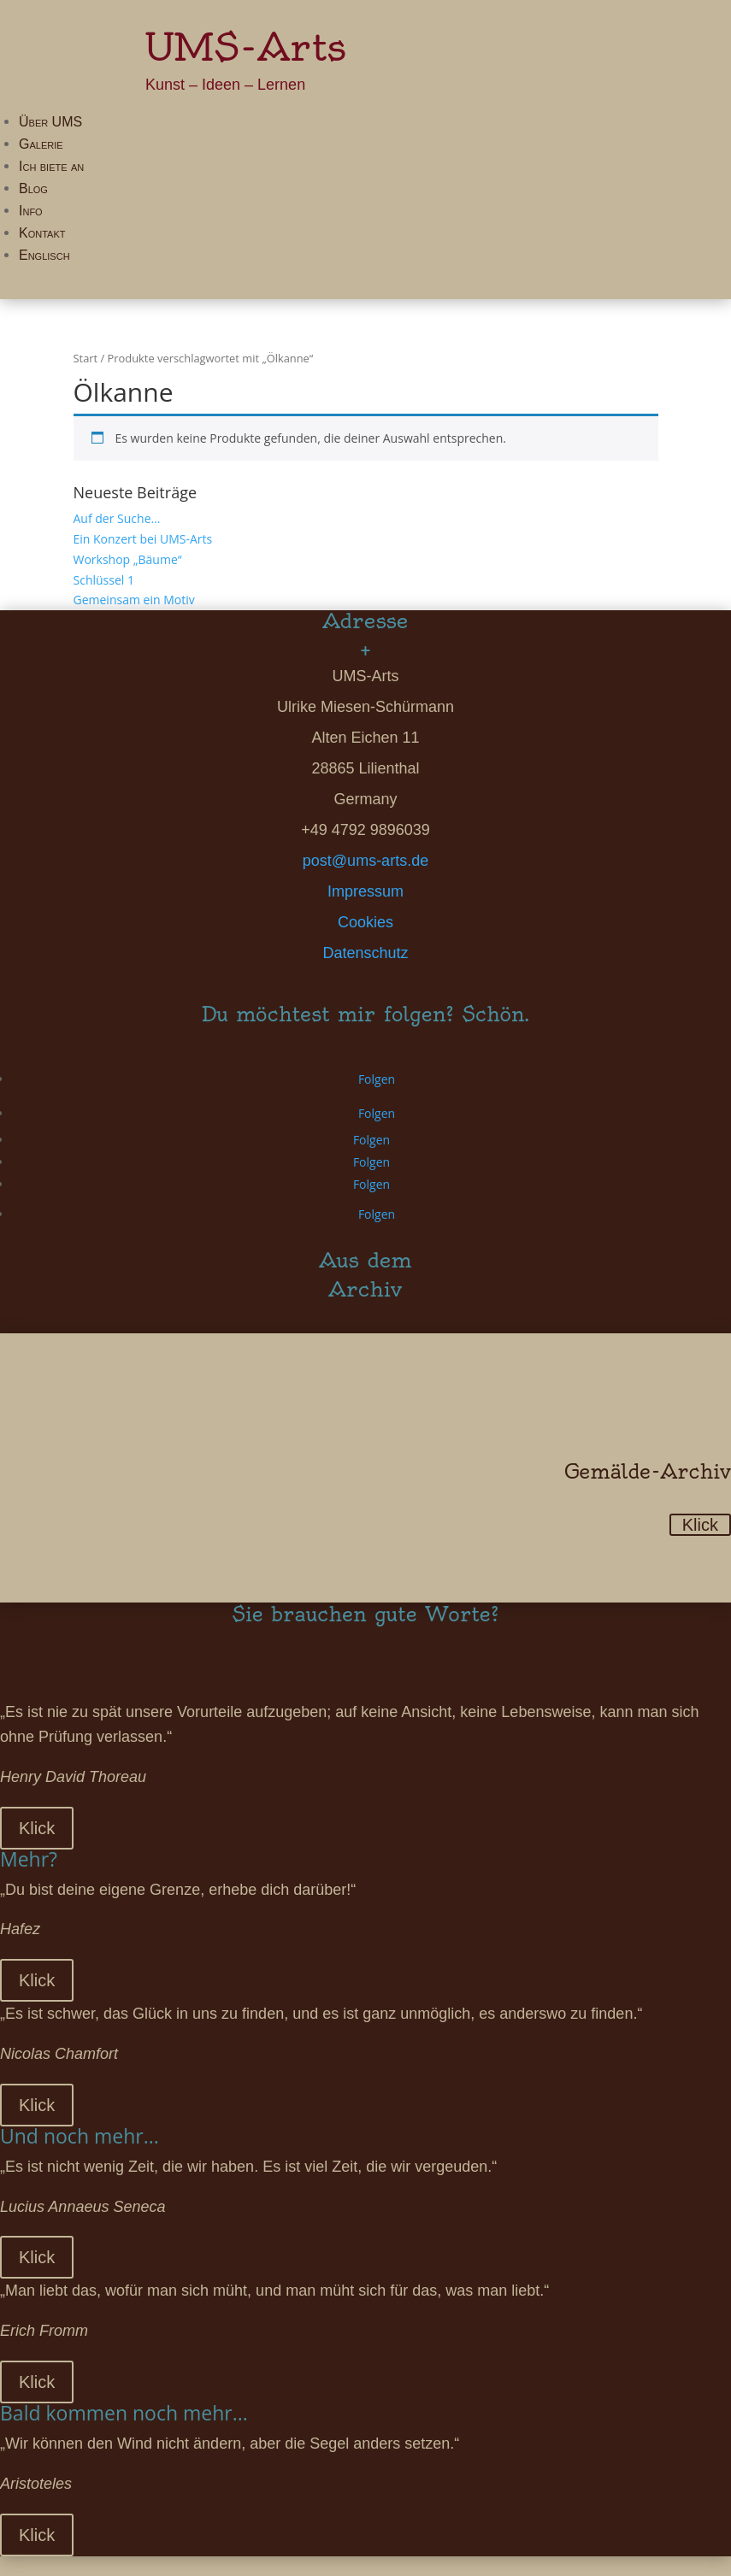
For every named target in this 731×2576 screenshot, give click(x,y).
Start (86, 358)
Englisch (44, 255)
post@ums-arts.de (365, 860)
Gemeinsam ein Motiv (134, 599)
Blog (33, 188)
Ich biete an (51, 166)
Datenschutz (365, 953)
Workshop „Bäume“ (128, 559)
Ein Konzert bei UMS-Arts (143, 539)
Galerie (41, 144)
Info (31, 210)
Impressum (365, 891)
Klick (700, 1524)
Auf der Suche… (117, 518)
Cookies (365, 922)
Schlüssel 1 (104, 580)
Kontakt (42, 233)
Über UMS (50, 122)
